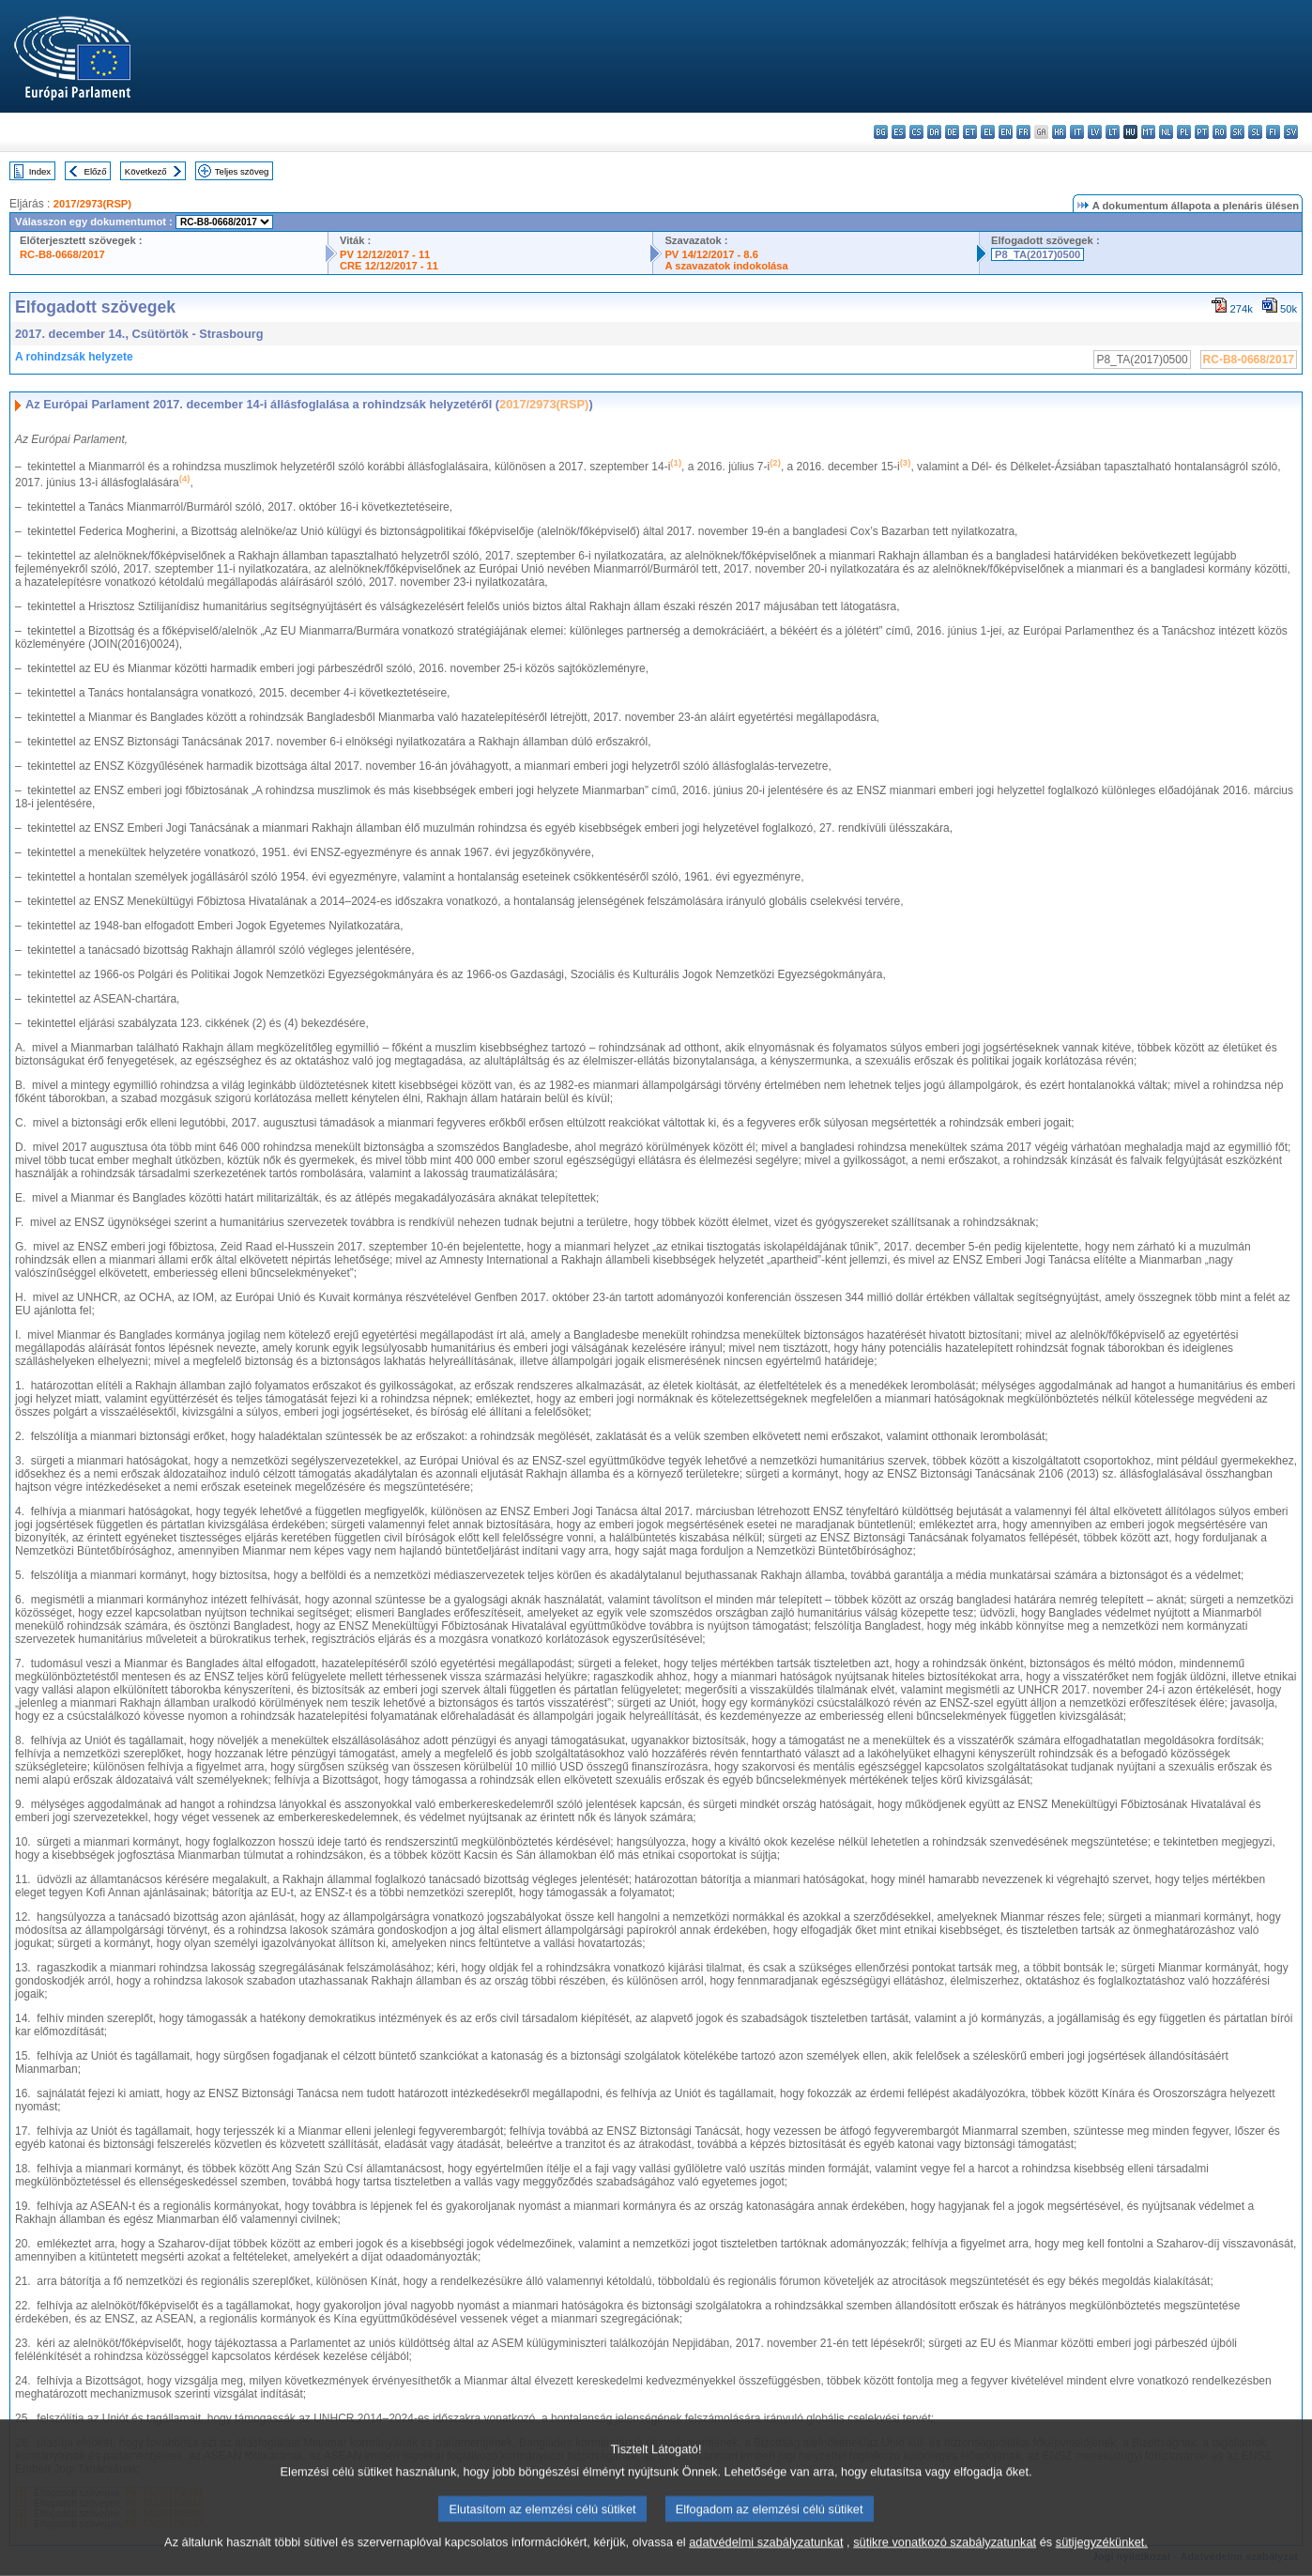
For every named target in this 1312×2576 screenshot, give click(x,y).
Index (40, 171)
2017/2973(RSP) (92, 203)
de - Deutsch (952, 132)
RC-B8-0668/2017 (62, 254)
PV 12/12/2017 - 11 (385, 254)
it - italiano (1077, 132)
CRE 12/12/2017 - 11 (389, 265)
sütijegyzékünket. (1102, 2564)
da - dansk (934, 132)
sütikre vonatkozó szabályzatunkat (944, 2564)
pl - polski (1184, 132)
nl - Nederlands (1166, 132)
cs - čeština (916, 132)
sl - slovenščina (1255, 132)
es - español (899, 132)
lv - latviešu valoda (1095, 132)
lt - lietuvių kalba (1113, 132)
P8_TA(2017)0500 (1037, 254)
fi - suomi (1273, 132)
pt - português (1202, 132)
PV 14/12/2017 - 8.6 (711, 254)
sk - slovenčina (1237, 132)
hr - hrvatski (1059, 132)
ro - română (1220, 132)
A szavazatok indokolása (725, 265)
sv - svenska (1291, 132)
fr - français (1023, 132)
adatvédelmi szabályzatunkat (766, 2564)
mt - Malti (1148, 132)
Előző (95, 171)
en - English (1006, 132)
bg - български (881, 132)
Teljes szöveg (242, 171)
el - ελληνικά (988, 132)
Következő (146, 171)
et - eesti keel (970, 132)
